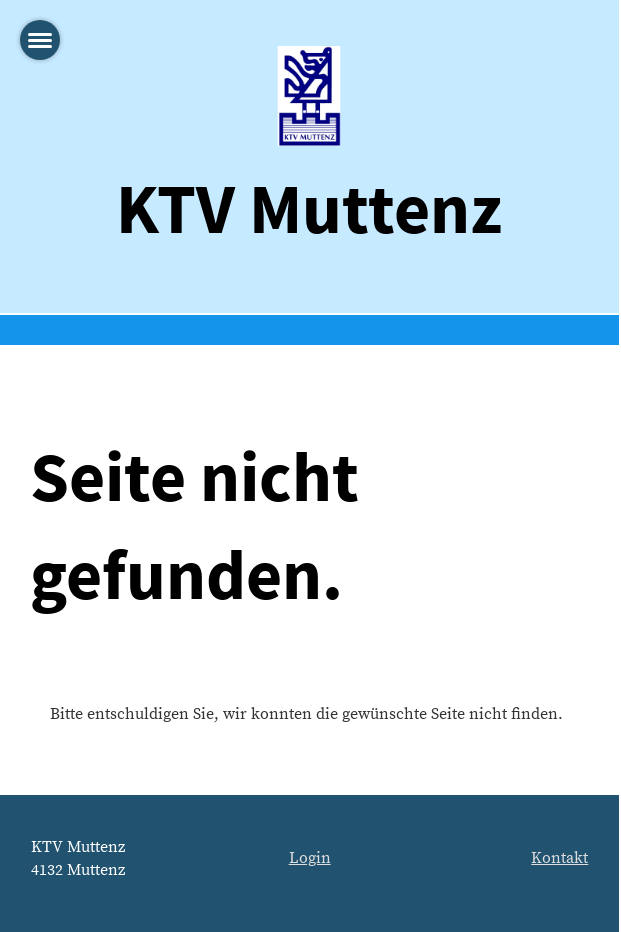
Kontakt (559, 858)
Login (310, 858)
